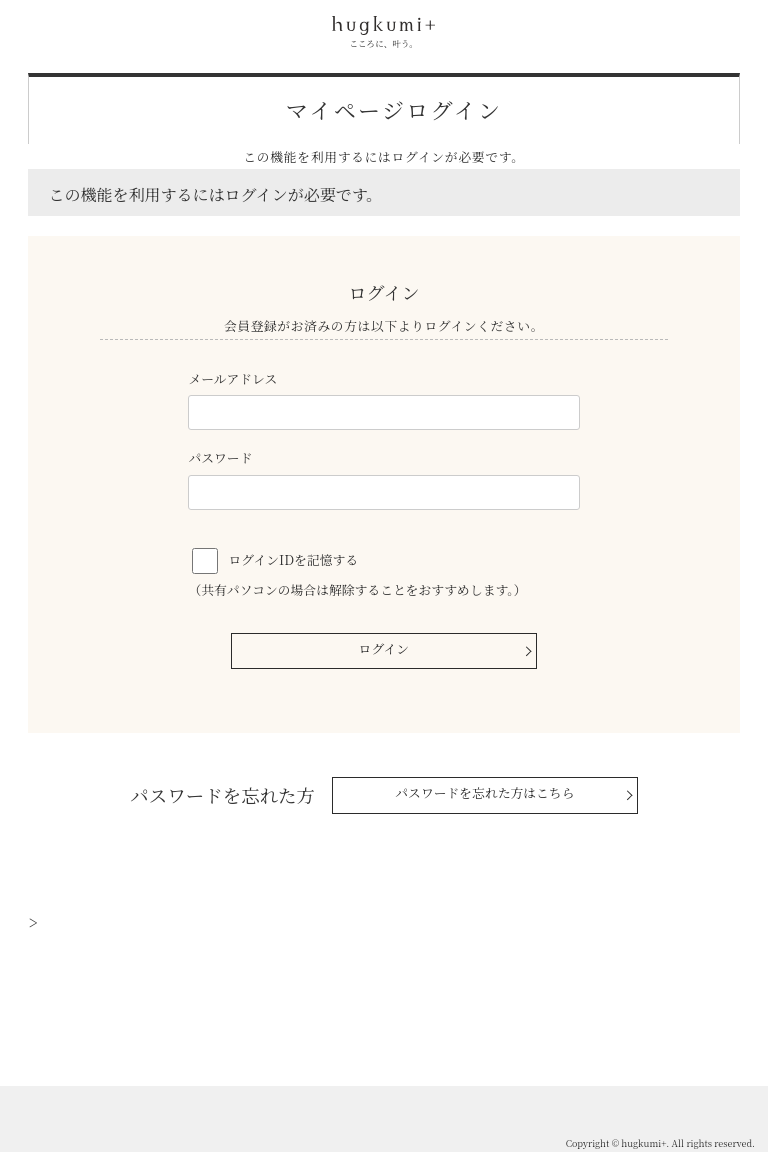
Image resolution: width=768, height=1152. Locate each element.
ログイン (384, 648)
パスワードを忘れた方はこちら (484, 792)
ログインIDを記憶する (294, 559)
